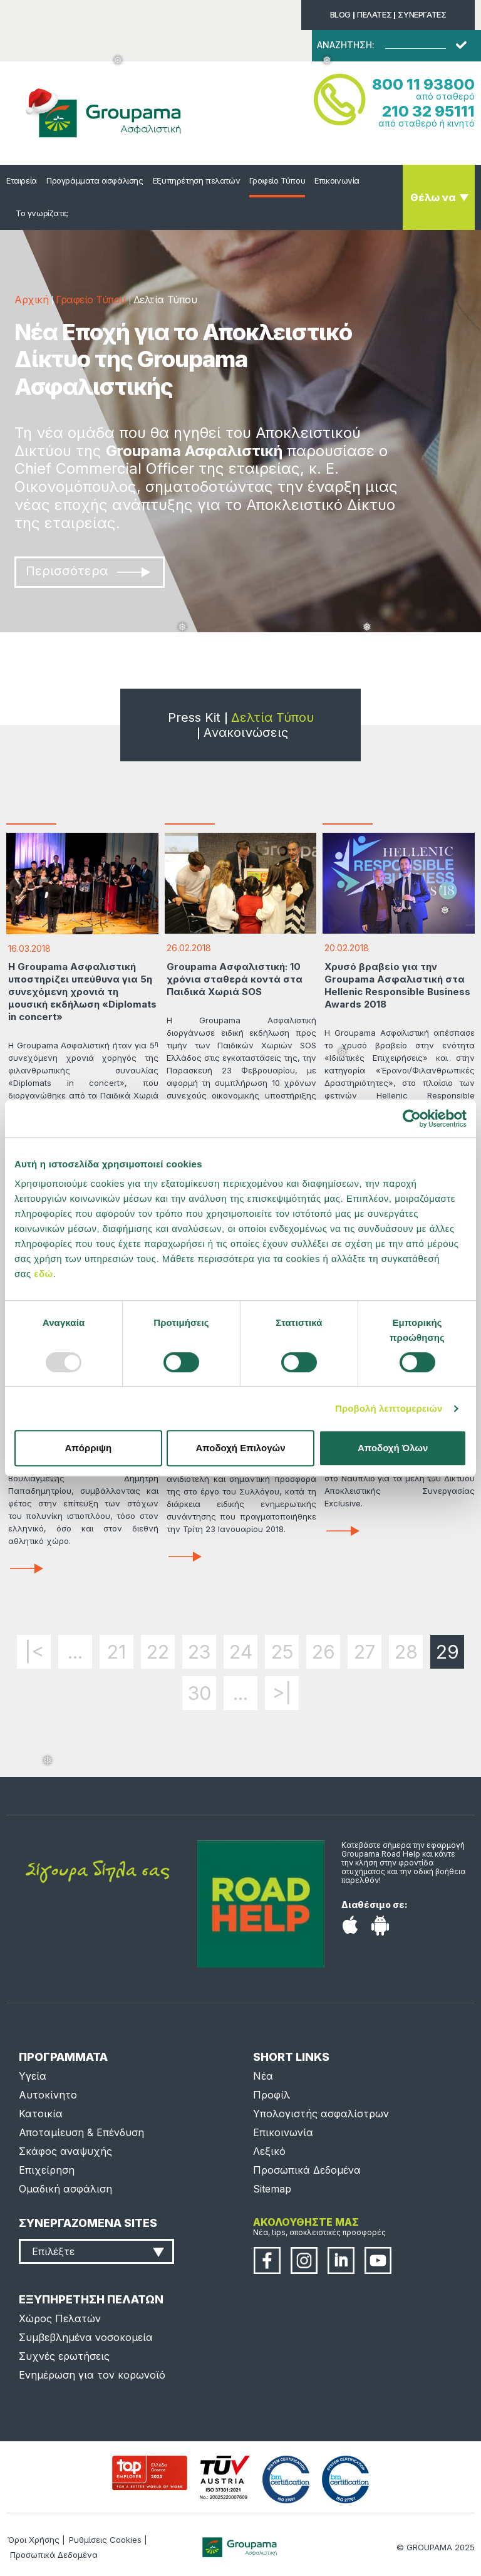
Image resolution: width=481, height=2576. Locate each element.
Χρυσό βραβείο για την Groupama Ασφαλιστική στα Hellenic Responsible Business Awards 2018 (397, 985)
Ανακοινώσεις (246, 732)
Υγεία (32, 2076)
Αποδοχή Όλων (393, 1447)
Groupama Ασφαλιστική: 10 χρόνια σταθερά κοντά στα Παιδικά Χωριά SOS (235, 979)
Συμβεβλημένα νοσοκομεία (86, 2337)
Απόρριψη (88, 1447)
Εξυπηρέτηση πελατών (196, 180)
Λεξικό (269, 2151)
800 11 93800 (423, 84)
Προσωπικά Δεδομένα (307, 2170)
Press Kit (194, 717)
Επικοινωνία (336, 180)
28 (406, 1651)
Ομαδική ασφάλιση (65, 2188)
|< (34, 1651)
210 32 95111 (428, 111)
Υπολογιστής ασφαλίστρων (321, 2113)
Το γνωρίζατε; (42, 213)
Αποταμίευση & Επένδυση (81, 2132)
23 (199, 1651)
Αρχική (31, 299)
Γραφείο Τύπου (277, 180)
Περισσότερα (88, 570)
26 (323, 1651)
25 (282, 1651)
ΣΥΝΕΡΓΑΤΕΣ (422, 14)
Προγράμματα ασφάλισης (94, 180)
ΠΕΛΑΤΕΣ (374, 14)
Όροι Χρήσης (33, 2540)
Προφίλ (271, 2094)
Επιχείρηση (47, 2170)
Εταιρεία (21, 180)
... (75, 1651)
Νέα (263, 2076)
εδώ (43, 1273)
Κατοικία (41, 2113)
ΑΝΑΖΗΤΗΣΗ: (346, 45)
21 (116, 1651)
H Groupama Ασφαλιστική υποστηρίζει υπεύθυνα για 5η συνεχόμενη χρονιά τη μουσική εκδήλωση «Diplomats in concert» (82, 992)
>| (282, 1693)
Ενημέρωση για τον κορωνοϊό (92, 2375)
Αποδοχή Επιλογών (240, 1447)
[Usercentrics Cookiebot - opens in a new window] (412, 1118)
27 (364, 1651)
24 (240, 1651)
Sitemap (272, 2188)
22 (158, 1651)
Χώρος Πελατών (60, 2318)
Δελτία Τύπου (272, 717)
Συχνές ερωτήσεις (64, 2356)
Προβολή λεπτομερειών (389, 1408)
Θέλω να (433, 197)
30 (199, 1693)
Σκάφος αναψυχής (65, 2151)
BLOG (340, 14)
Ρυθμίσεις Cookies (105, 2540)
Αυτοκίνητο (48, 2094)
